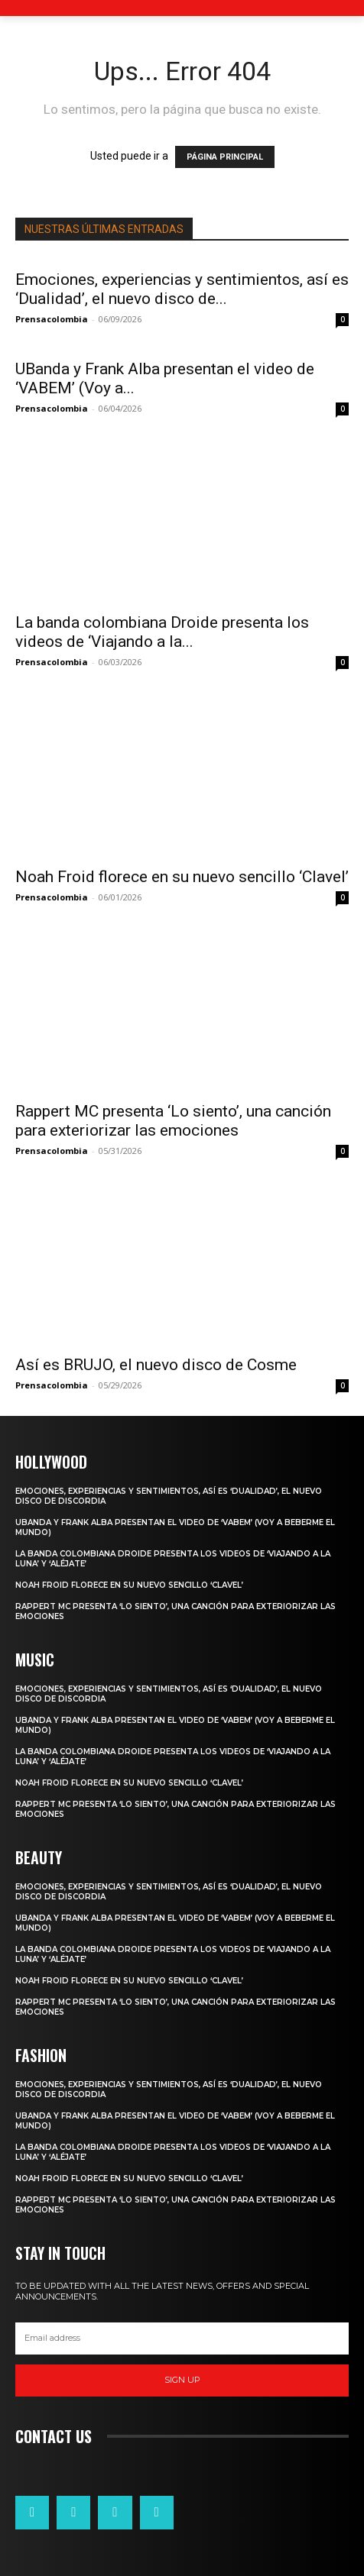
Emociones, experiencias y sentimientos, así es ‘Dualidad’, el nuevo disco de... (182, 289)
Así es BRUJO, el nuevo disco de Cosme (156, 1365)
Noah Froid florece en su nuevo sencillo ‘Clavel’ (182, 877)
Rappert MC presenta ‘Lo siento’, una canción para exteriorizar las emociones (173, 1120)
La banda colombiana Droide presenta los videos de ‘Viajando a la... (162, 632)
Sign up (182, 2379)
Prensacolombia (51, 319)
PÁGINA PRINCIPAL (225, 157)
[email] (182, 2338)
